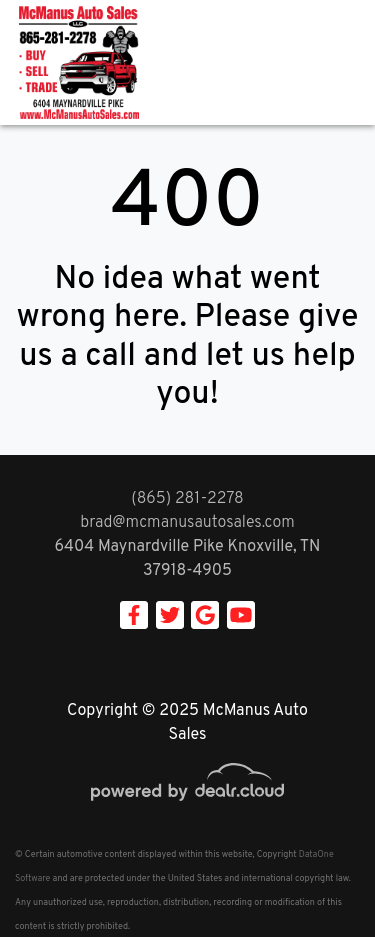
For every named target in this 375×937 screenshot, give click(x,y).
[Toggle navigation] (340, 62)
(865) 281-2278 (187, 499)
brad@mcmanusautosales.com (187, 523)
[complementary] (315, 877)
